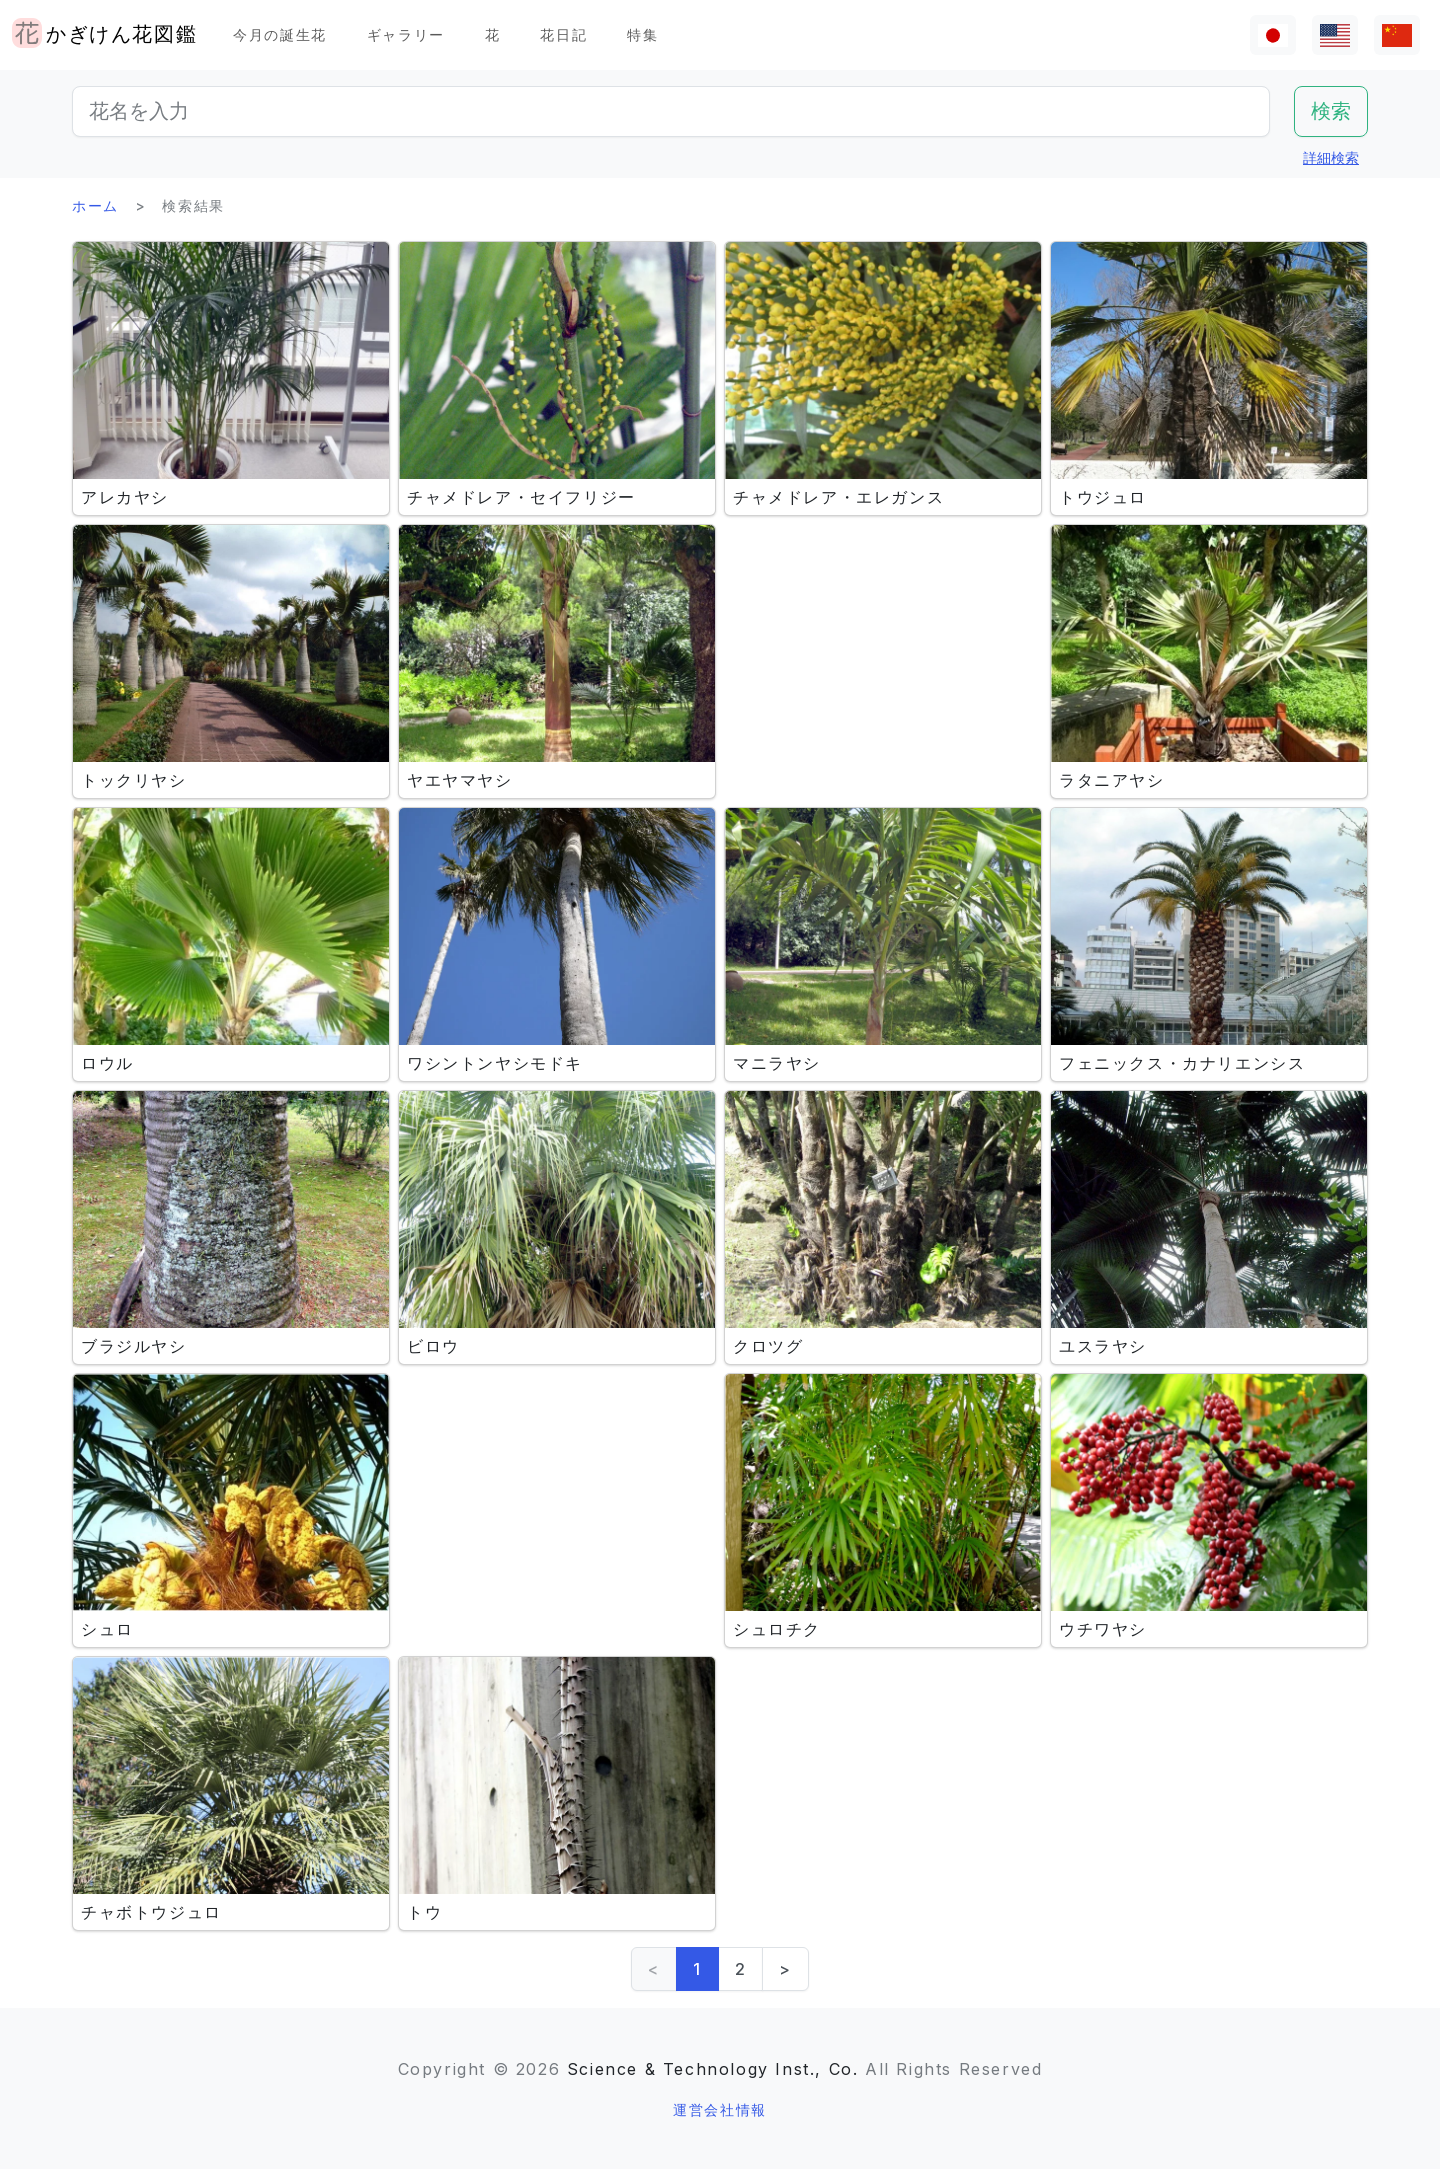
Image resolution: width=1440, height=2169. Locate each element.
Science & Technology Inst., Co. (713, 2069)
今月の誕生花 (280, 34)
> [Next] (785, 1969)
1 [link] (697, 1969)
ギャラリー (406, 34)
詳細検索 (1331, 157)
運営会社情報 (720, 2109)
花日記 (563, 34)
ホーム (95, 205)
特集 (642, 34)
